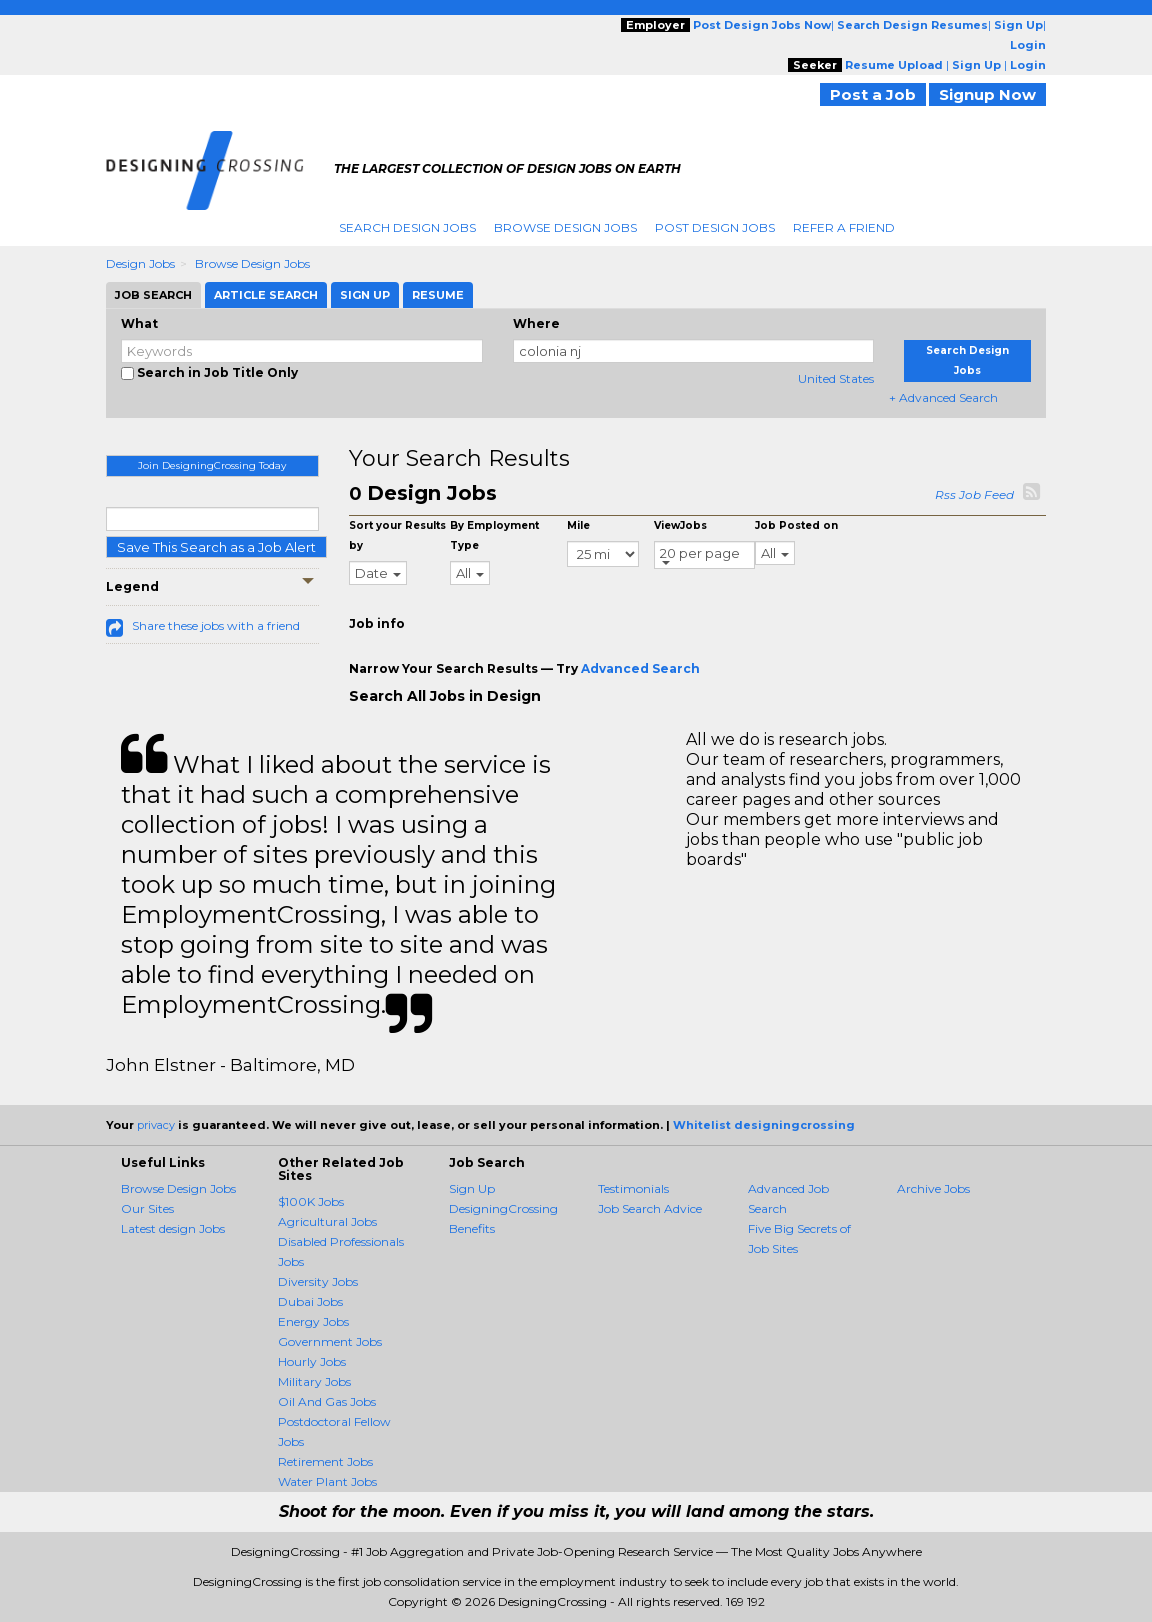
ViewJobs (680, 525)
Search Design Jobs (407, 227)
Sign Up (472, 1188)
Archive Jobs (933, 1188)
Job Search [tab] (153, 295)
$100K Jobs (311, 1201)
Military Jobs (314, 1381)
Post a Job (873, 94)
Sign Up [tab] (365, 295)
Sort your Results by (397, 535)
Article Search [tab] (266, 295)
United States (836, 378)
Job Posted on (796, 525)
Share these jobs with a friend (216, 625)
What (139, 323)
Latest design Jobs (173, 1228)
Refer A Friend (844, 227)
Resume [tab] (438, 295)
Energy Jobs (313, 1321)
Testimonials (633, 1188)
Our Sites (147, 1208)
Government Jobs (330, 1341)
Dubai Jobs (310, 1301)
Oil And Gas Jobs (327, 1401)
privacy (156, 1125)
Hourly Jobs (312, 1361)
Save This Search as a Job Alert (216, 547)
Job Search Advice (650, 1208)
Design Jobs (140, 263)
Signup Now (987, 94)
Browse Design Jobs (565, 227)
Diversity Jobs (318, 1281)
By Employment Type (494, 535)
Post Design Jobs (715, 227)
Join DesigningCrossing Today (212, 465)
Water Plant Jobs (327, 1481)
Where (536, 323)
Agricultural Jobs (327, 1221)
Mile (578, 525)
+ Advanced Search (943, 397)
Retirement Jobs (325, 1461)
